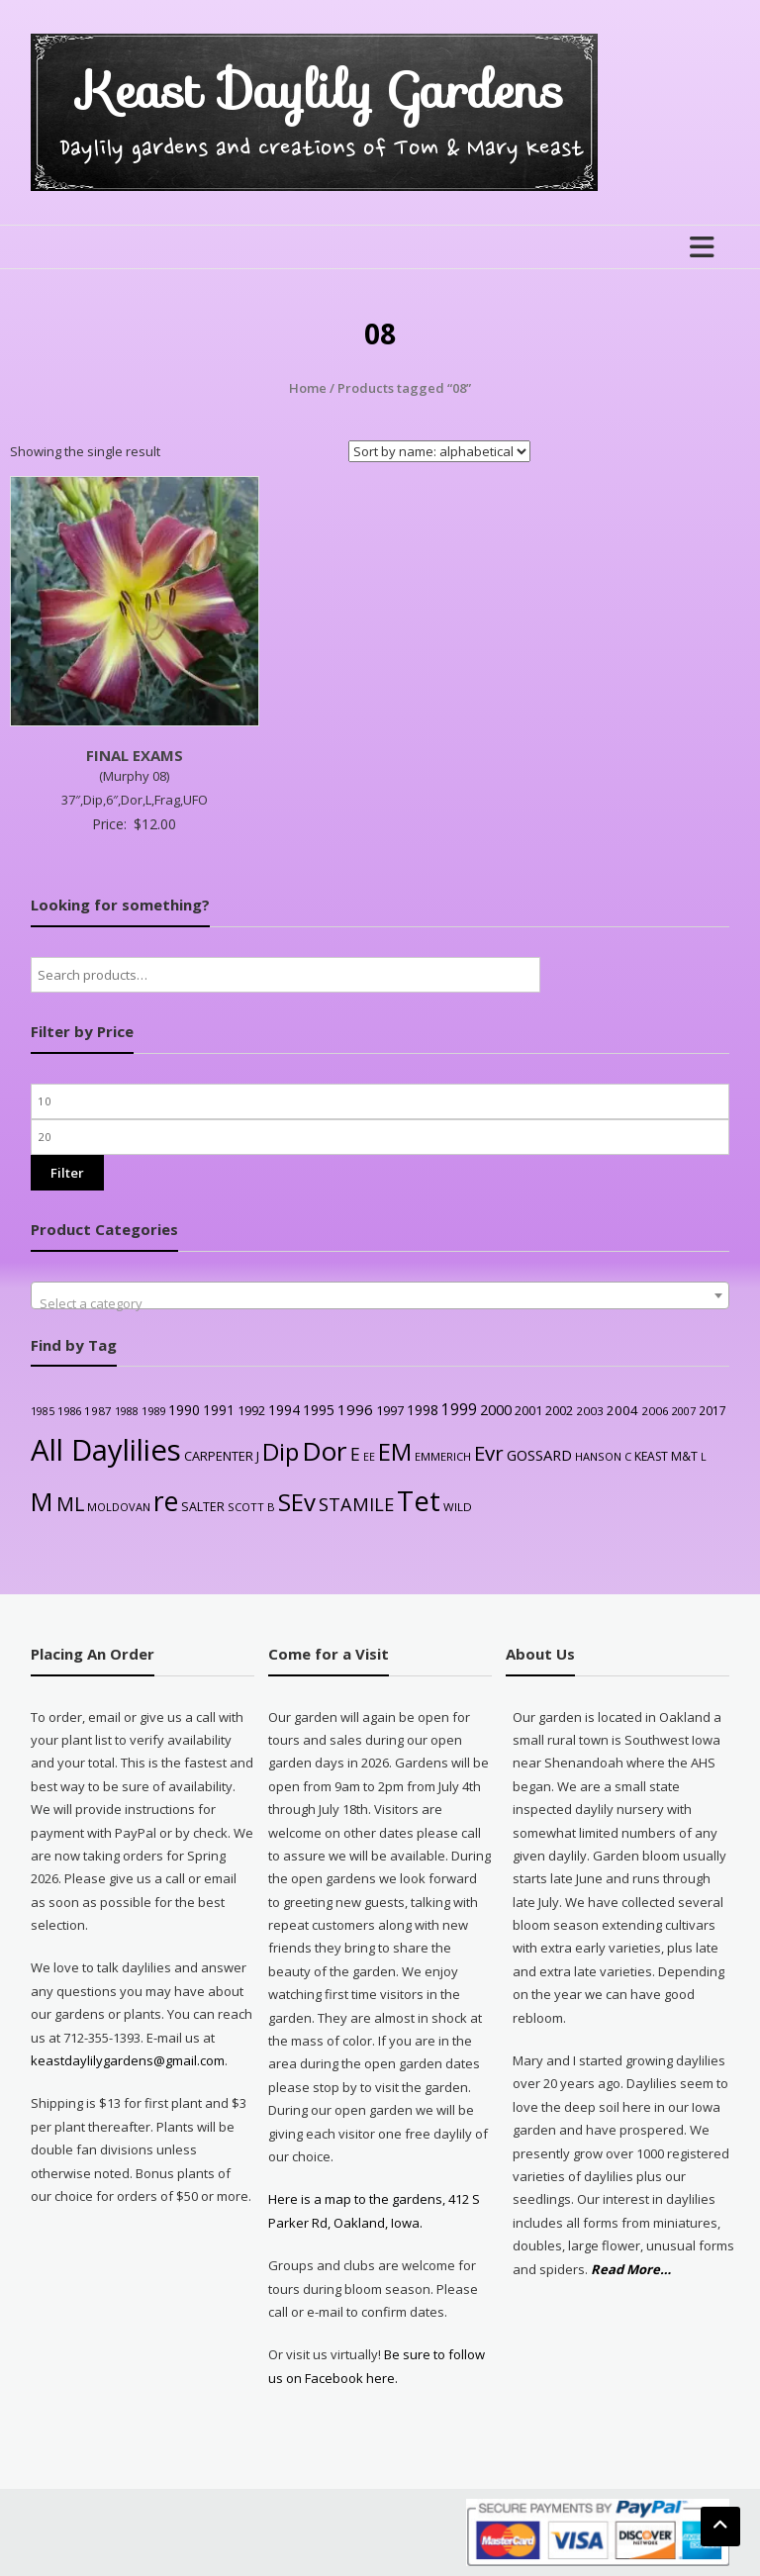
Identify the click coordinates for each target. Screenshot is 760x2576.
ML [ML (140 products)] (70, 1503)
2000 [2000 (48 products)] (496, 1409)
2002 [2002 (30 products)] (559, 1410)
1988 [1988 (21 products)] (127, 1410)
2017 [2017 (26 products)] (712, 1410)
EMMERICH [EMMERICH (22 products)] (443, 1456)
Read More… (631, 2269)
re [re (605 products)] (165, 1501)
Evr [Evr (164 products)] (489, 1453)
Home (308, 388)
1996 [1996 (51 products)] (355, 1409)
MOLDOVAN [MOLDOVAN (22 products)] (118, 1506)
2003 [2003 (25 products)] (590, 1410)
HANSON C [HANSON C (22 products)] (603, 1456)
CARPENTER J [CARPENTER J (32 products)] (221, 1456)
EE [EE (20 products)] (369, 1457)
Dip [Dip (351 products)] (280, 1451)
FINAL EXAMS (134, 755)
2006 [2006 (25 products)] (655, 1410)
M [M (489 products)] (42, 1501)
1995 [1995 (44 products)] (318, 1409)
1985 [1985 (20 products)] (42, 1411)
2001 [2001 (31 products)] (528, 1410)
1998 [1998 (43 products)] (422, 1409)
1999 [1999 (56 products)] (459, 1409)
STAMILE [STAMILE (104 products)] (356, 1503)
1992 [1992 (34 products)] (251, 1410)
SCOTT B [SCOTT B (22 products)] (251, 1506)
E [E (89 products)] (355, 1454)
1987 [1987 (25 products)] (98, 1410)
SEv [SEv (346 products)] (297, 1501)
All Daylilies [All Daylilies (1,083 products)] (106, 1450)
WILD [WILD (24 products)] (457, 1506)
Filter (67, 1173)
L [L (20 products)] (704, 1457)
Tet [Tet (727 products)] (418, 1500)
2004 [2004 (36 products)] (622, 1410)
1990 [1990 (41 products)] (184, 1409)
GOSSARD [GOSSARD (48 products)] (539, 1455)
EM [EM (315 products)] (395, 1452)
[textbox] (380, 1303)
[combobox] (380, 1295)
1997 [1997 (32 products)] (390, 1410)
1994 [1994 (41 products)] (284, 1409)
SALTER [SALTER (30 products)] (203, 1506)
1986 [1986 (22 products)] (69, 1410)
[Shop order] (439, 451)
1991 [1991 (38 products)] (219, 1409)
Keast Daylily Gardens (321, 90)
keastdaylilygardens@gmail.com (128, 2060)
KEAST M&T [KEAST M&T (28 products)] (666, 1456)
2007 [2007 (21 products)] (684, 1410)
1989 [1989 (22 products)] (153, 1410)
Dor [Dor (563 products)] (324, 1451)
